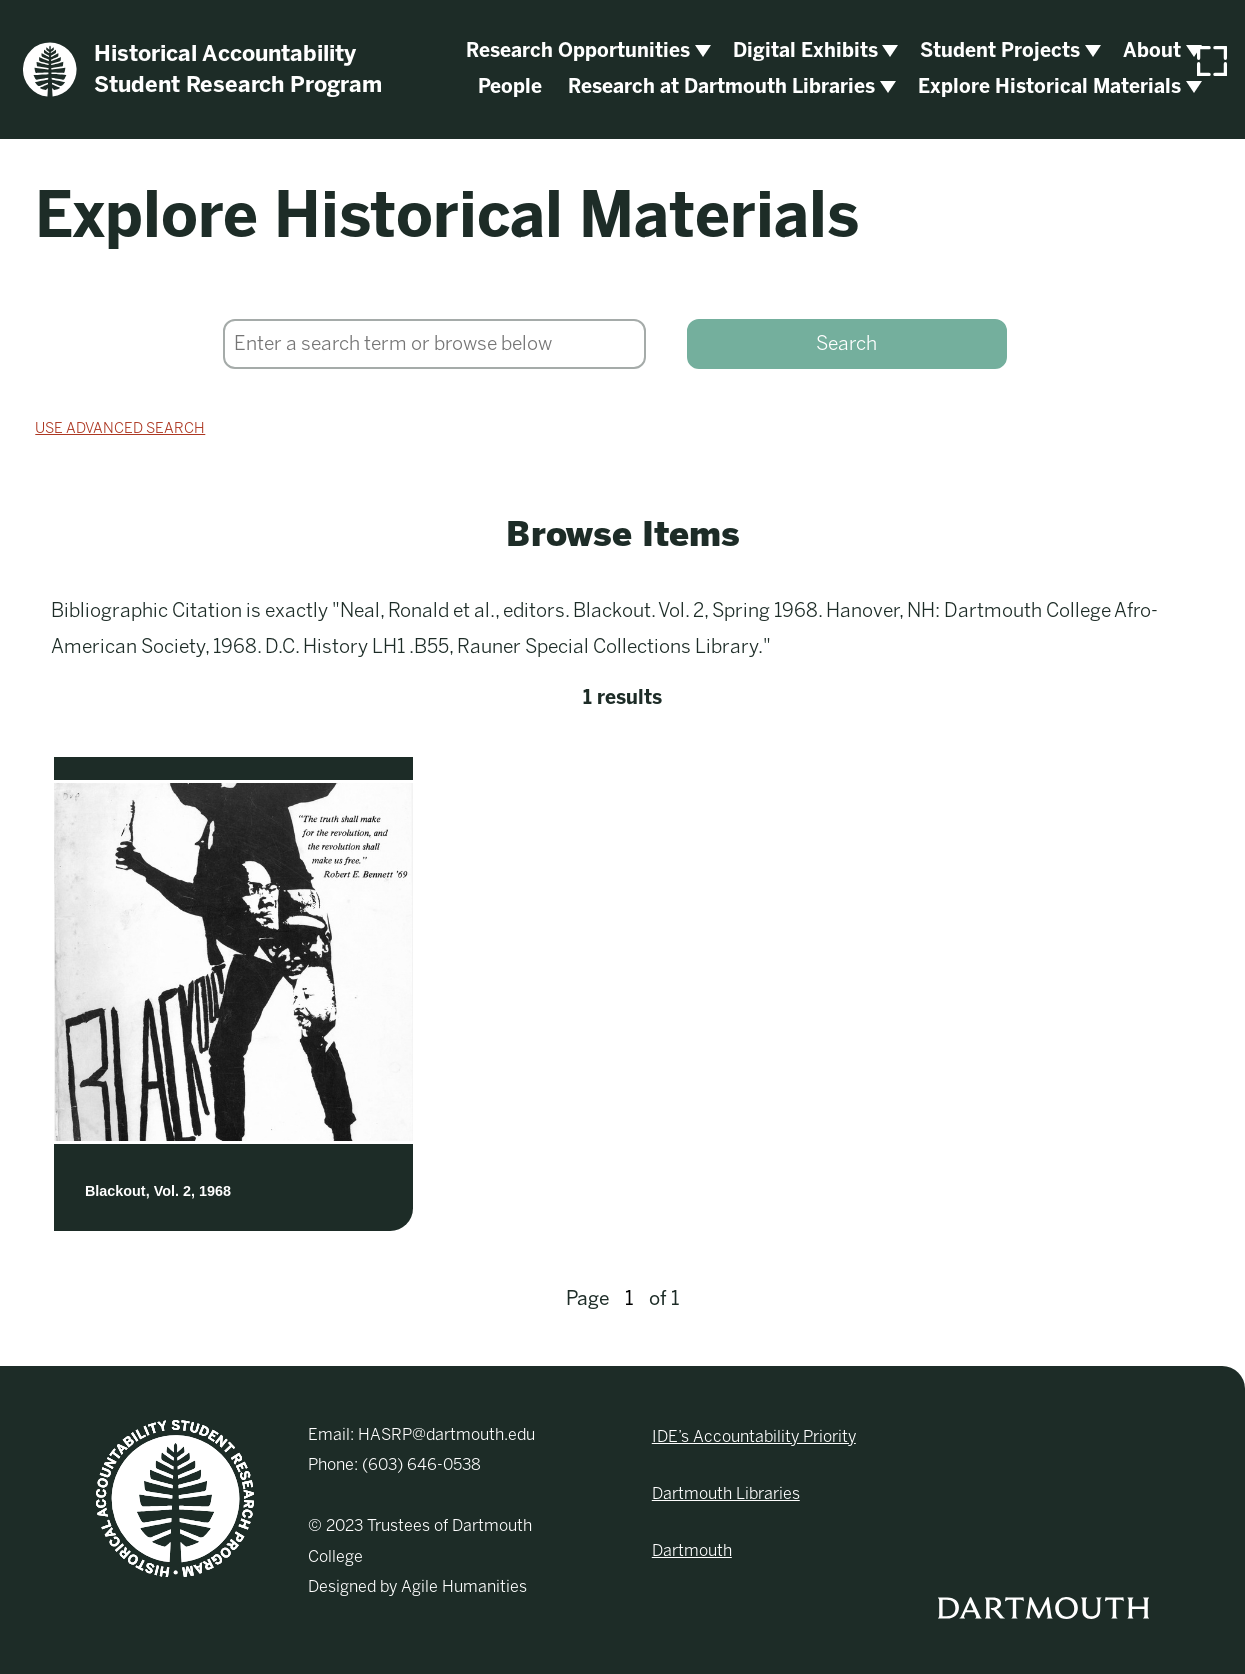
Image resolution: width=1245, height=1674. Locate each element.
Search (846, 343)
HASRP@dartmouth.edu (446, 1434)
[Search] (434, 344)
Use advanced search (120, 428)
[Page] (629, 1299)
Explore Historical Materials (1049, 86)
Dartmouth (692, 1550)
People (510, 86)
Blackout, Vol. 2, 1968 (158, 1191)
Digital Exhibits (805, 50)
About (1152, 50)
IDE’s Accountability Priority (754, 1436)
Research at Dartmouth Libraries (721, 86)
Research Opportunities (578, 50)
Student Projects (1000, 50)
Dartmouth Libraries (726, 1493)
